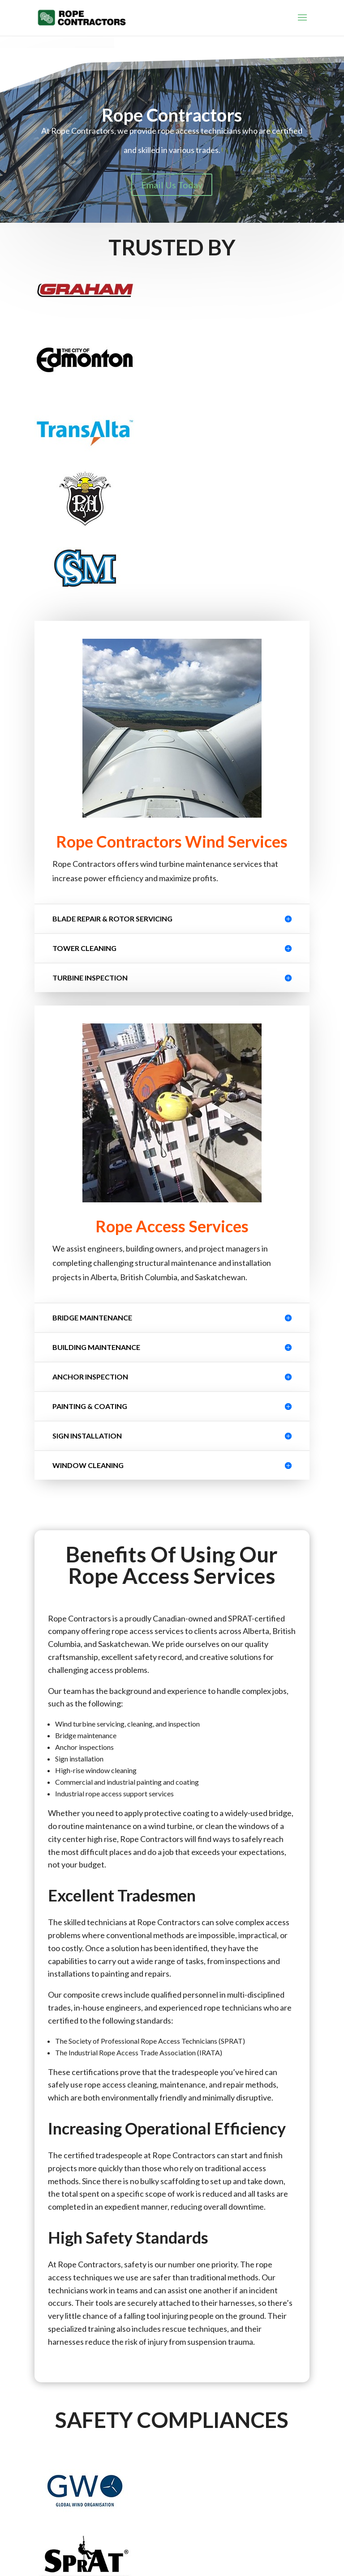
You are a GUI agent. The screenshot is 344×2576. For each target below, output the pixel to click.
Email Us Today (171, 184)
